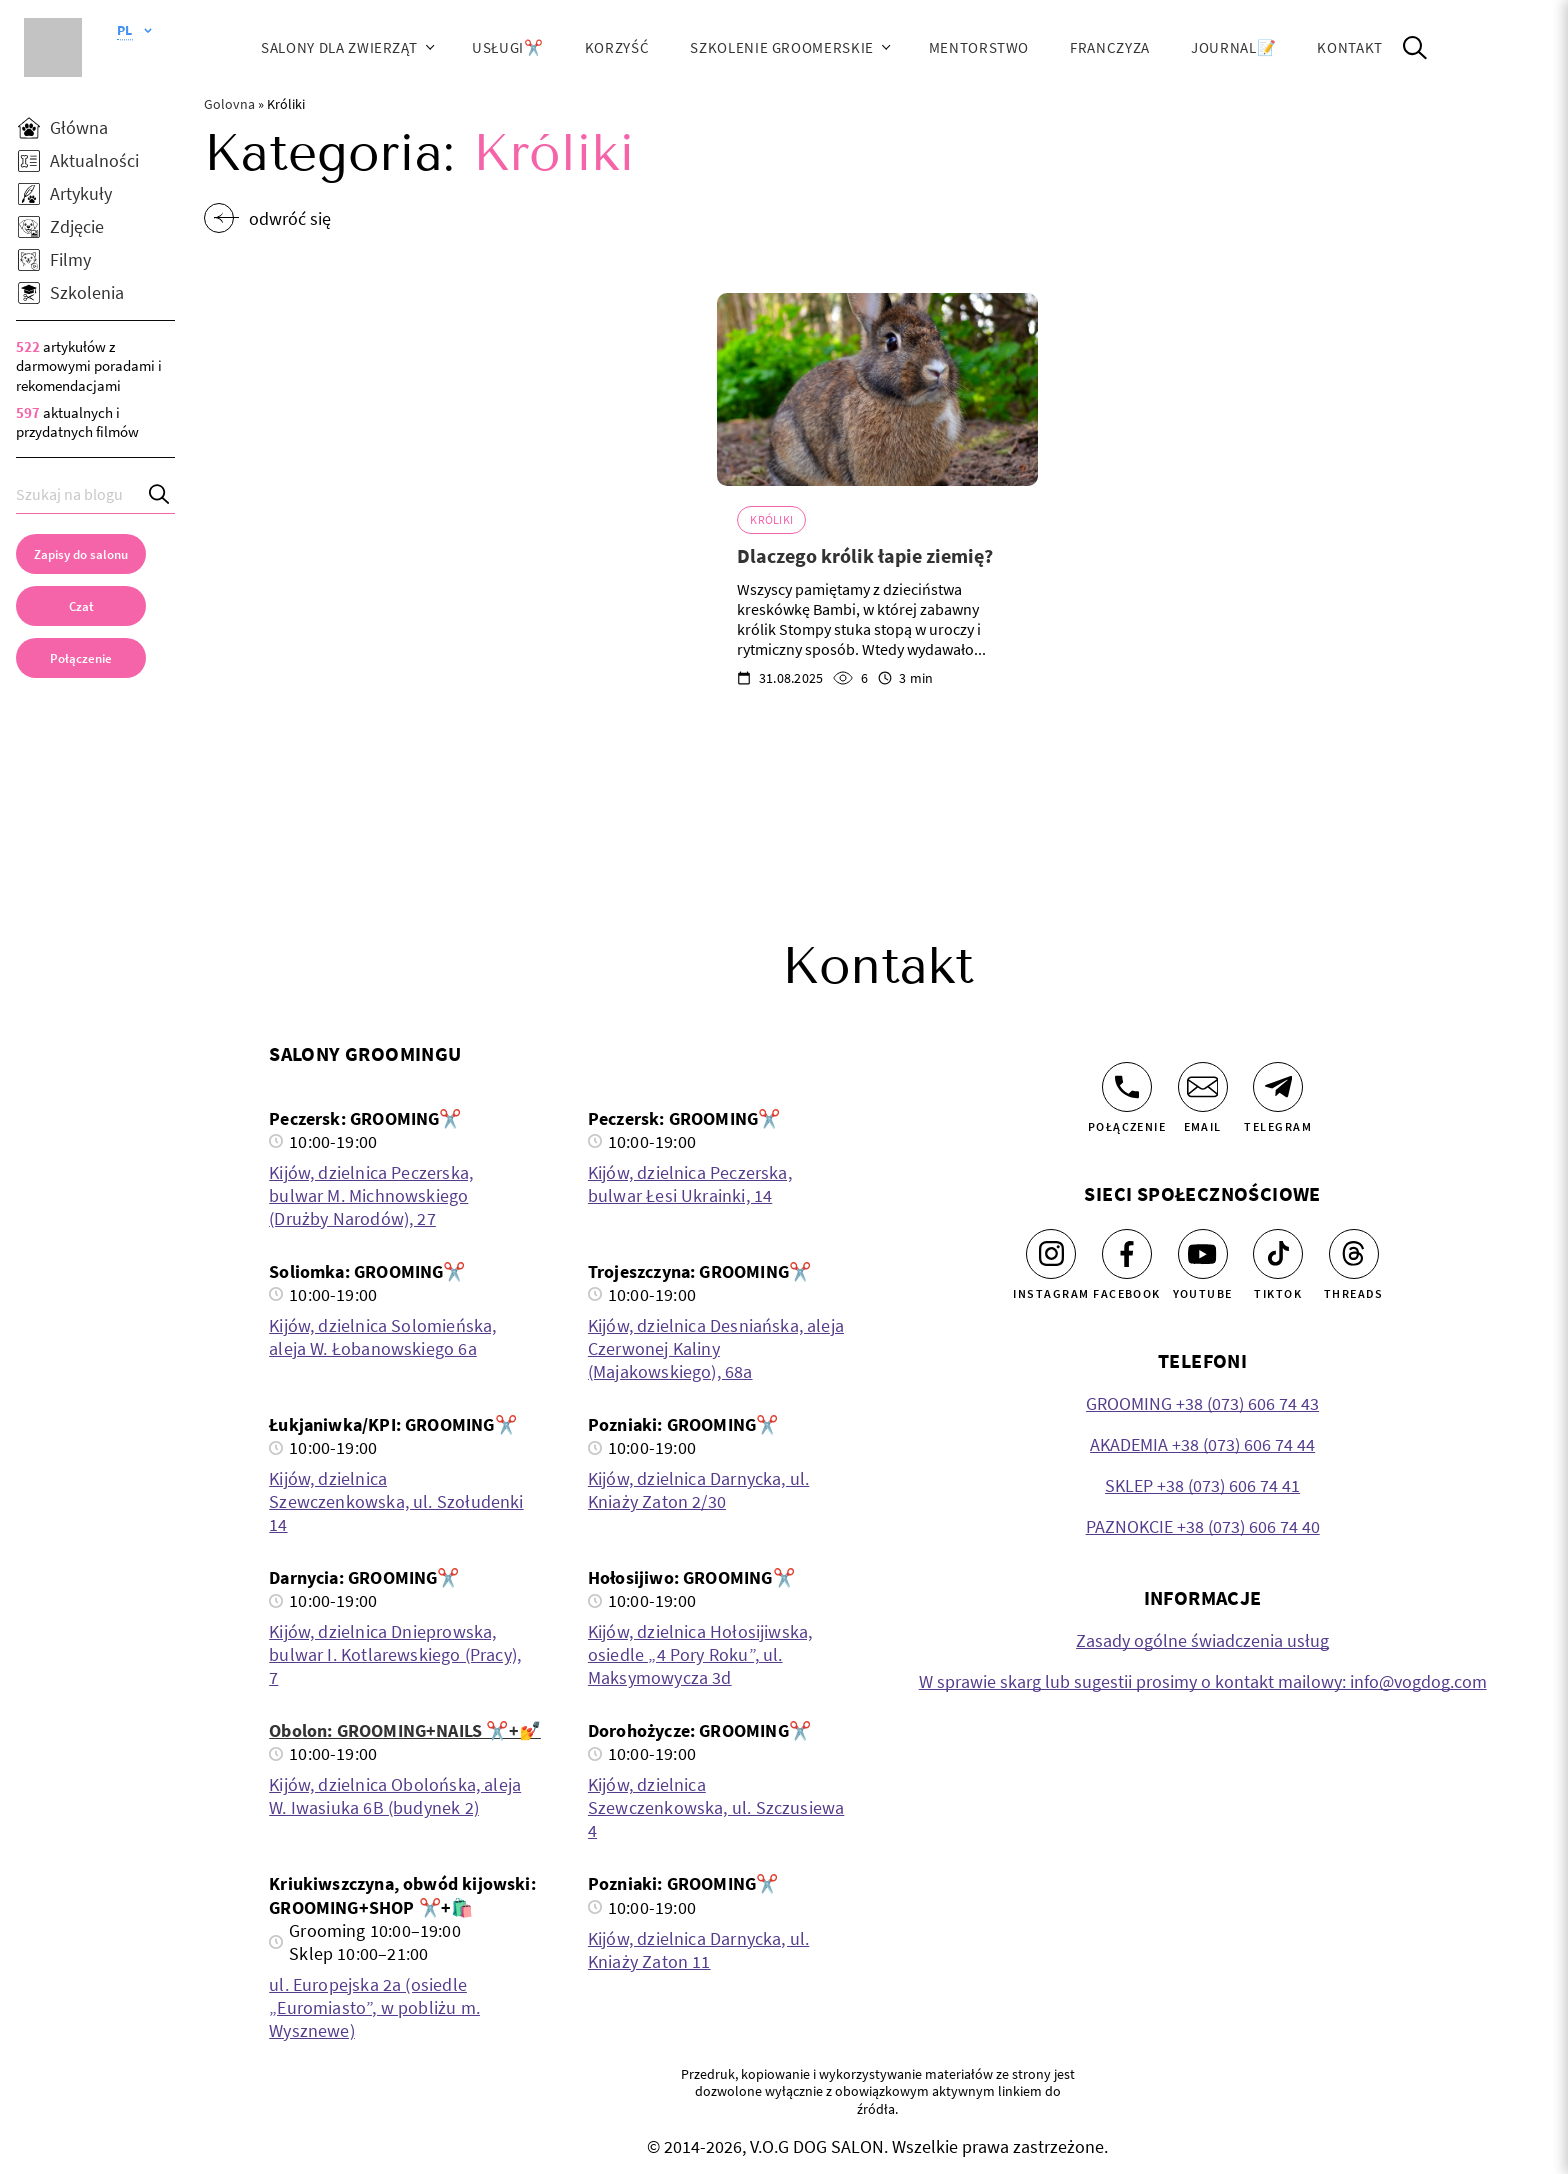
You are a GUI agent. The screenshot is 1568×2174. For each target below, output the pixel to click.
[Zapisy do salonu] (81, 554)
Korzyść (617, 47)
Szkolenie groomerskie (782, 47)
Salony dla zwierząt (339, 47)
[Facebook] (1127, 1254)
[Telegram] (1278, 1087)
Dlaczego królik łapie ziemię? (865, 555)
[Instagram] (1051, 1254)
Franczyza (1110, 47)
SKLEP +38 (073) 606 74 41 (1202, 1485)
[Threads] (1354, 1254)
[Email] (1203, 1087)
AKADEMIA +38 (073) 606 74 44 (1202, 1444)
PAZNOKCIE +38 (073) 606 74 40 (1203, 1526)
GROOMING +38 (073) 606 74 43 (1202, 1403)
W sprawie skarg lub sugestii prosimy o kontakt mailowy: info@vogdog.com (1203, 1681)
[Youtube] (1203, 1254)
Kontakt (1350, 47)
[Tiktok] (1278, 1254)
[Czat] (81, 606)
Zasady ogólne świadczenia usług (1202, 1640)
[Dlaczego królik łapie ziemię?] (877, 389)
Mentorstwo (979, 47)
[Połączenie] (1127, 1087)
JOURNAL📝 (1233, 47)
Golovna (229, 104)
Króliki (771, 519)
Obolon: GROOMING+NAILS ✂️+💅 (405, 1730)
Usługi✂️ (508, 47)
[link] (81, 658)
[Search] (160, 494)
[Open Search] (1415, 48)
